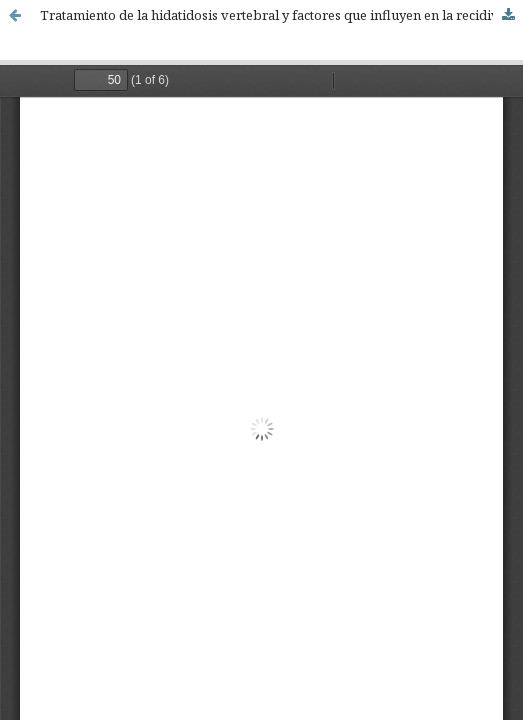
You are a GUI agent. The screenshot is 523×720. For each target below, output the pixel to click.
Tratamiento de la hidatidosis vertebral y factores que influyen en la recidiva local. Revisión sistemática (281, 15)
